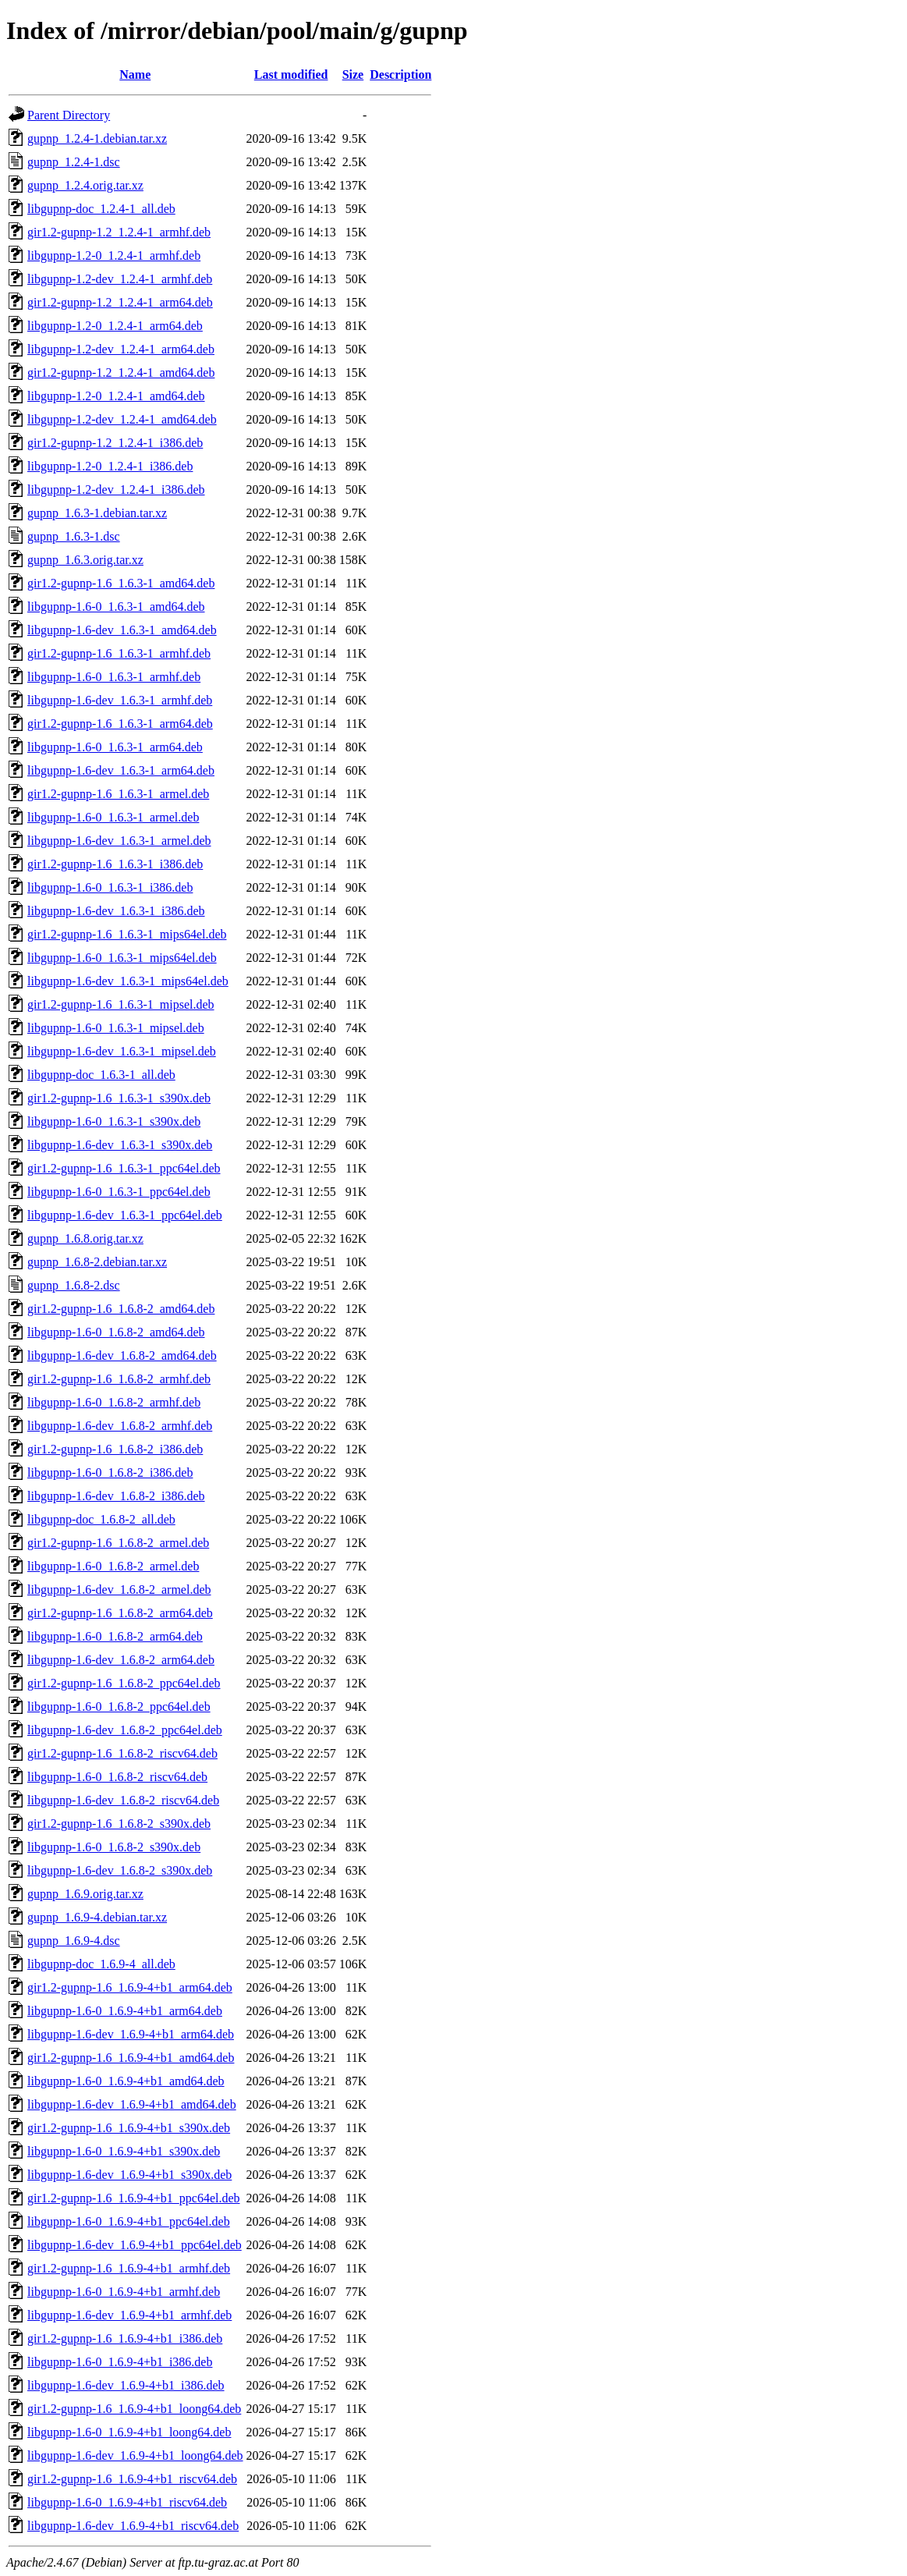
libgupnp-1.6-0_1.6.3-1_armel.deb (113, 817)
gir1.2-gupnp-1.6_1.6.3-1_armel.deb (118, 793)
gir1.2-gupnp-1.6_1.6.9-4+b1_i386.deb (124, 2338)
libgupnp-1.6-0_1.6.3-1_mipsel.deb (115, 1027)
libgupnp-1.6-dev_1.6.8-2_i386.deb (116, 1496)
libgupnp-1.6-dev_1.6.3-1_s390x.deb (119, 1144)
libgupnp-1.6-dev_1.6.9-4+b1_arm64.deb (130, 2034)
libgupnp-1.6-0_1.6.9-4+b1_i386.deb (119, 2361)
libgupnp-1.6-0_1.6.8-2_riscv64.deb (117, 1776)
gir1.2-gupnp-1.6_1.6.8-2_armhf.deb (119, 1379)
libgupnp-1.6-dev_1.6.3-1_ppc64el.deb (124, 1215)
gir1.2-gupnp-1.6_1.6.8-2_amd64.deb (120, 1308)
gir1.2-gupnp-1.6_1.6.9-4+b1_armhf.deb (128, 2268)
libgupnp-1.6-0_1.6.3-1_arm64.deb (115, 747)
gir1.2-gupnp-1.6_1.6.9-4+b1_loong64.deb (134, 2408)
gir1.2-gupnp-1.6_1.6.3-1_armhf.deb (119, 653)
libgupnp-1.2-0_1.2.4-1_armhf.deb (113, 255)
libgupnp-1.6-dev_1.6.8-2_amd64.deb (122, 1355)
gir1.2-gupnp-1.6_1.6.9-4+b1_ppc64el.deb (133, 2198)
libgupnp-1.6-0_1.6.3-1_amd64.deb (116, 606)
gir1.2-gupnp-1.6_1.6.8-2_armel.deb (118, 1542)
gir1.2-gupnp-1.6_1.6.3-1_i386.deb (115, 864)
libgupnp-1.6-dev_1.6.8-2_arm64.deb (120, 1659)
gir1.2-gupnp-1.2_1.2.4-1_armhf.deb (119, 232)
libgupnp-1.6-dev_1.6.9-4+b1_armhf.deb (129, 2315)
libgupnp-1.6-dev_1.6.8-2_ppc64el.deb (124, 1730)
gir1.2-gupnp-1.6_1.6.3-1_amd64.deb (120, 583)
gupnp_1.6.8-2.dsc (73, 1285)
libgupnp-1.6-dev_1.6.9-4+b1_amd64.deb (131, 2104)
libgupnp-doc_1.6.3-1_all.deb (101, 1074)
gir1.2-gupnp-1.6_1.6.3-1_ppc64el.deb (124, 1168)
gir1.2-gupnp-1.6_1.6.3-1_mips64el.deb (127, 934)
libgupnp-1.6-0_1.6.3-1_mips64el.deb (122, 957)
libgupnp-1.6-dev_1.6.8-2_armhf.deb (119, 1425)
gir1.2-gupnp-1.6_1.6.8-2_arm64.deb (120, 1613)
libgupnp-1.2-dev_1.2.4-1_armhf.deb (119, 279)
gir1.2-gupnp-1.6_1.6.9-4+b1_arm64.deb (129, 1987)
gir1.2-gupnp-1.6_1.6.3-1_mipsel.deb (120, 1004)
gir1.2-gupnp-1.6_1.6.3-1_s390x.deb (119, 1098)
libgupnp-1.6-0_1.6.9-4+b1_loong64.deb (129, 2432)
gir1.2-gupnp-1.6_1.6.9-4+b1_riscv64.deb (132, 2479)
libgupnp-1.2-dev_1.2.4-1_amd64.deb (122, 419)
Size (353, 74)
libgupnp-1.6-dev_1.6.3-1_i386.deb (116, 910)
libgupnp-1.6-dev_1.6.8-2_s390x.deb (119, 1870)
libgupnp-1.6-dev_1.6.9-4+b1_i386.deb (126, 2385)
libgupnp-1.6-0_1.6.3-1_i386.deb (110, 887)
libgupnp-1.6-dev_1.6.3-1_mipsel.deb (121, 1051)
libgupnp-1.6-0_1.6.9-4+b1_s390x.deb (123, 2151)
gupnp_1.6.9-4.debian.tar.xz (97, 1917)
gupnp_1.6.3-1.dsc (73, 536)
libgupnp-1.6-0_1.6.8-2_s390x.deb (113, 1847)
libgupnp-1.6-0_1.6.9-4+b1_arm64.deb (124, 2010)
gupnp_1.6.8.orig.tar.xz (85, 1238)
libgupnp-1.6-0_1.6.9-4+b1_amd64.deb (126, 2081)
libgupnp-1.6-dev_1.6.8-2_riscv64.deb (123, 1800)
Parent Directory (68, 115)
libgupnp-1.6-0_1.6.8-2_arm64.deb (115, 1636)
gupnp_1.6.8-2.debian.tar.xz (97, 1261)
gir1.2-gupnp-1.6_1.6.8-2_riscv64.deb (122, 1753)
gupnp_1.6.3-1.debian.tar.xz (97, 513)
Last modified (291, 74)
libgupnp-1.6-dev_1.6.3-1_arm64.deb (120, 770)
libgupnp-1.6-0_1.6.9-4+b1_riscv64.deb (127, 2502)
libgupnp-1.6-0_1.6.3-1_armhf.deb (113, 676)
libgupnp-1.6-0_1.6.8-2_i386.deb (110, 1472)
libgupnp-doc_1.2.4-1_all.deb (101, 208)
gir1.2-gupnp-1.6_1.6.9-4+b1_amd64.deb (130, 2057)
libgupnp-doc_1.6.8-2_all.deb (101, 1519)
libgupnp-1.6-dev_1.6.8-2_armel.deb (119, 1589)
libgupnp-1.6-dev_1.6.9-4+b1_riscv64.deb (133, 2525)
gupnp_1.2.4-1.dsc (73, 162)
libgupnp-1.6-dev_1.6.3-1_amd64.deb (122, 630)
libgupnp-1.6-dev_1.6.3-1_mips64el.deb (128, 981)
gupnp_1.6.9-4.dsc (73, 1940)
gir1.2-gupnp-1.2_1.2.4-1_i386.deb (115, 442)
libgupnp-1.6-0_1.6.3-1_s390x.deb (113, 1121)
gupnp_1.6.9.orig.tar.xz (85, 1893)
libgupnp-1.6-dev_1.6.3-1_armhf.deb (119, 700)
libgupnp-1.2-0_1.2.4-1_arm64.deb (115, 325)
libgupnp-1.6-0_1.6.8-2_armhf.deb (113, 1402)
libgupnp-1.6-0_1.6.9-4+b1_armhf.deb (123, 2291)
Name (135, 74)
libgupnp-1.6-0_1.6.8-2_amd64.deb (116, 1332)
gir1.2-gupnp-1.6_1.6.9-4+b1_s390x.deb (128, 2127)
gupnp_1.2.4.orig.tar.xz (85, 185)
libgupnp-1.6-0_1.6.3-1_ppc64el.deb (119, 1191)
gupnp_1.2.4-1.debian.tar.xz (97, 138)
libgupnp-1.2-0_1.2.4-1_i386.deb (110, 466)
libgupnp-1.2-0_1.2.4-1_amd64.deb (116, 396)
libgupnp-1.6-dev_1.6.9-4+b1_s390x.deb (129, 2174)
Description (400, 74)
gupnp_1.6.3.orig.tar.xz (85, 559)
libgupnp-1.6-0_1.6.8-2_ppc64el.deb (119, 1706)
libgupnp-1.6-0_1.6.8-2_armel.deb (113, 1566)
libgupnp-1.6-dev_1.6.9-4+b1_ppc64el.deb (134, 2244)
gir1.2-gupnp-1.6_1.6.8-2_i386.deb (115, 1449)
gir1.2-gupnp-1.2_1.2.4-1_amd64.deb (120, 372)
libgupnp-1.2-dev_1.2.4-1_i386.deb (116, 489)
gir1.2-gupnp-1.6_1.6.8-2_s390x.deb (119, 1823)
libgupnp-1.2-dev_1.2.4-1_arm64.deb (120, 349)
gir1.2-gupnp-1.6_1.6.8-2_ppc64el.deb (124, 1683)
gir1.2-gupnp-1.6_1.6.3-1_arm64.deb (120, 723)
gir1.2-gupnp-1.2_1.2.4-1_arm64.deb (120, 302)
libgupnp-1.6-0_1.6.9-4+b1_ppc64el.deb (128, 2221)
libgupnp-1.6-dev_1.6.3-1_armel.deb (119, 840)
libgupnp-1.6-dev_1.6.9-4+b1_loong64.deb (135, 2455)
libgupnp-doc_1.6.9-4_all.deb (101, 1964)
